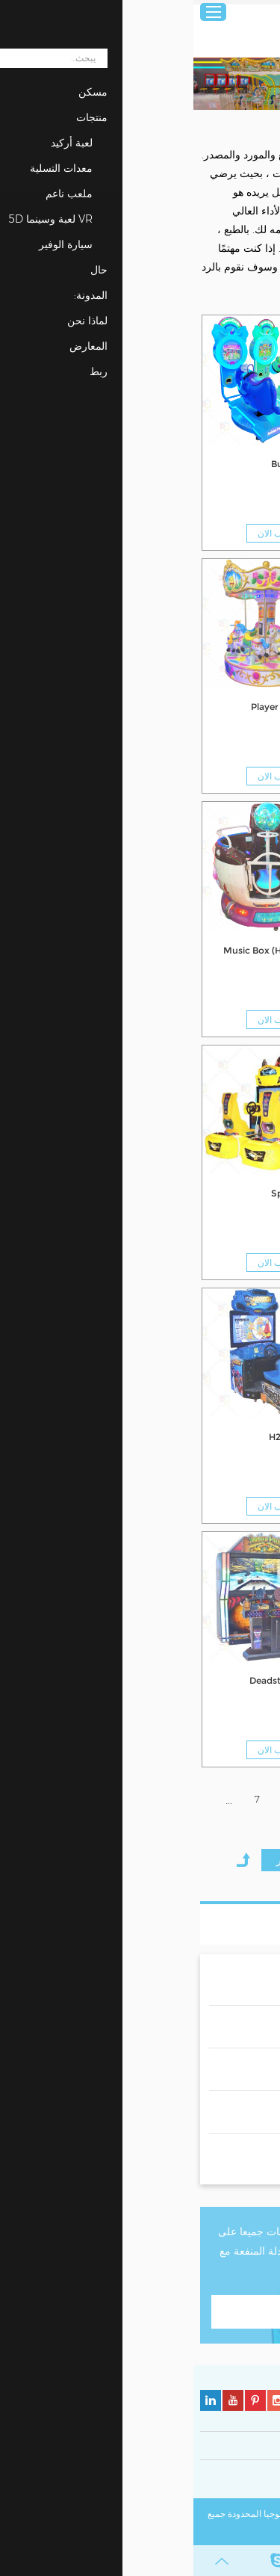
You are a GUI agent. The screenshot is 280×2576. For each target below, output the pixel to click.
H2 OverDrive (104, 1436)
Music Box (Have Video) (82, 950)
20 (166, 1829)
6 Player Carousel (95, 706)
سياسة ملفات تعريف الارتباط (146, 2481)
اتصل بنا (140, 2311)
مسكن (261, 125)
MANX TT (246, 1680)
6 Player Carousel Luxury (212, 950)
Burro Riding (106, 463)
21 (140, 1829)
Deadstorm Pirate (95, 1680)
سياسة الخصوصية (240, 2481)
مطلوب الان (219, 533)
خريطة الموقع (177, 2530)
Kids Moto (244, 463)
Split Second (106, 1193)
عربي (259, 12)
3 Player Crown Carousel (212, 706)
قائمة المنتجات (219, 1924)
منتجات (225, 125)
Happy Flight (239, 1193)
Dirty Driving (239, 1436)
